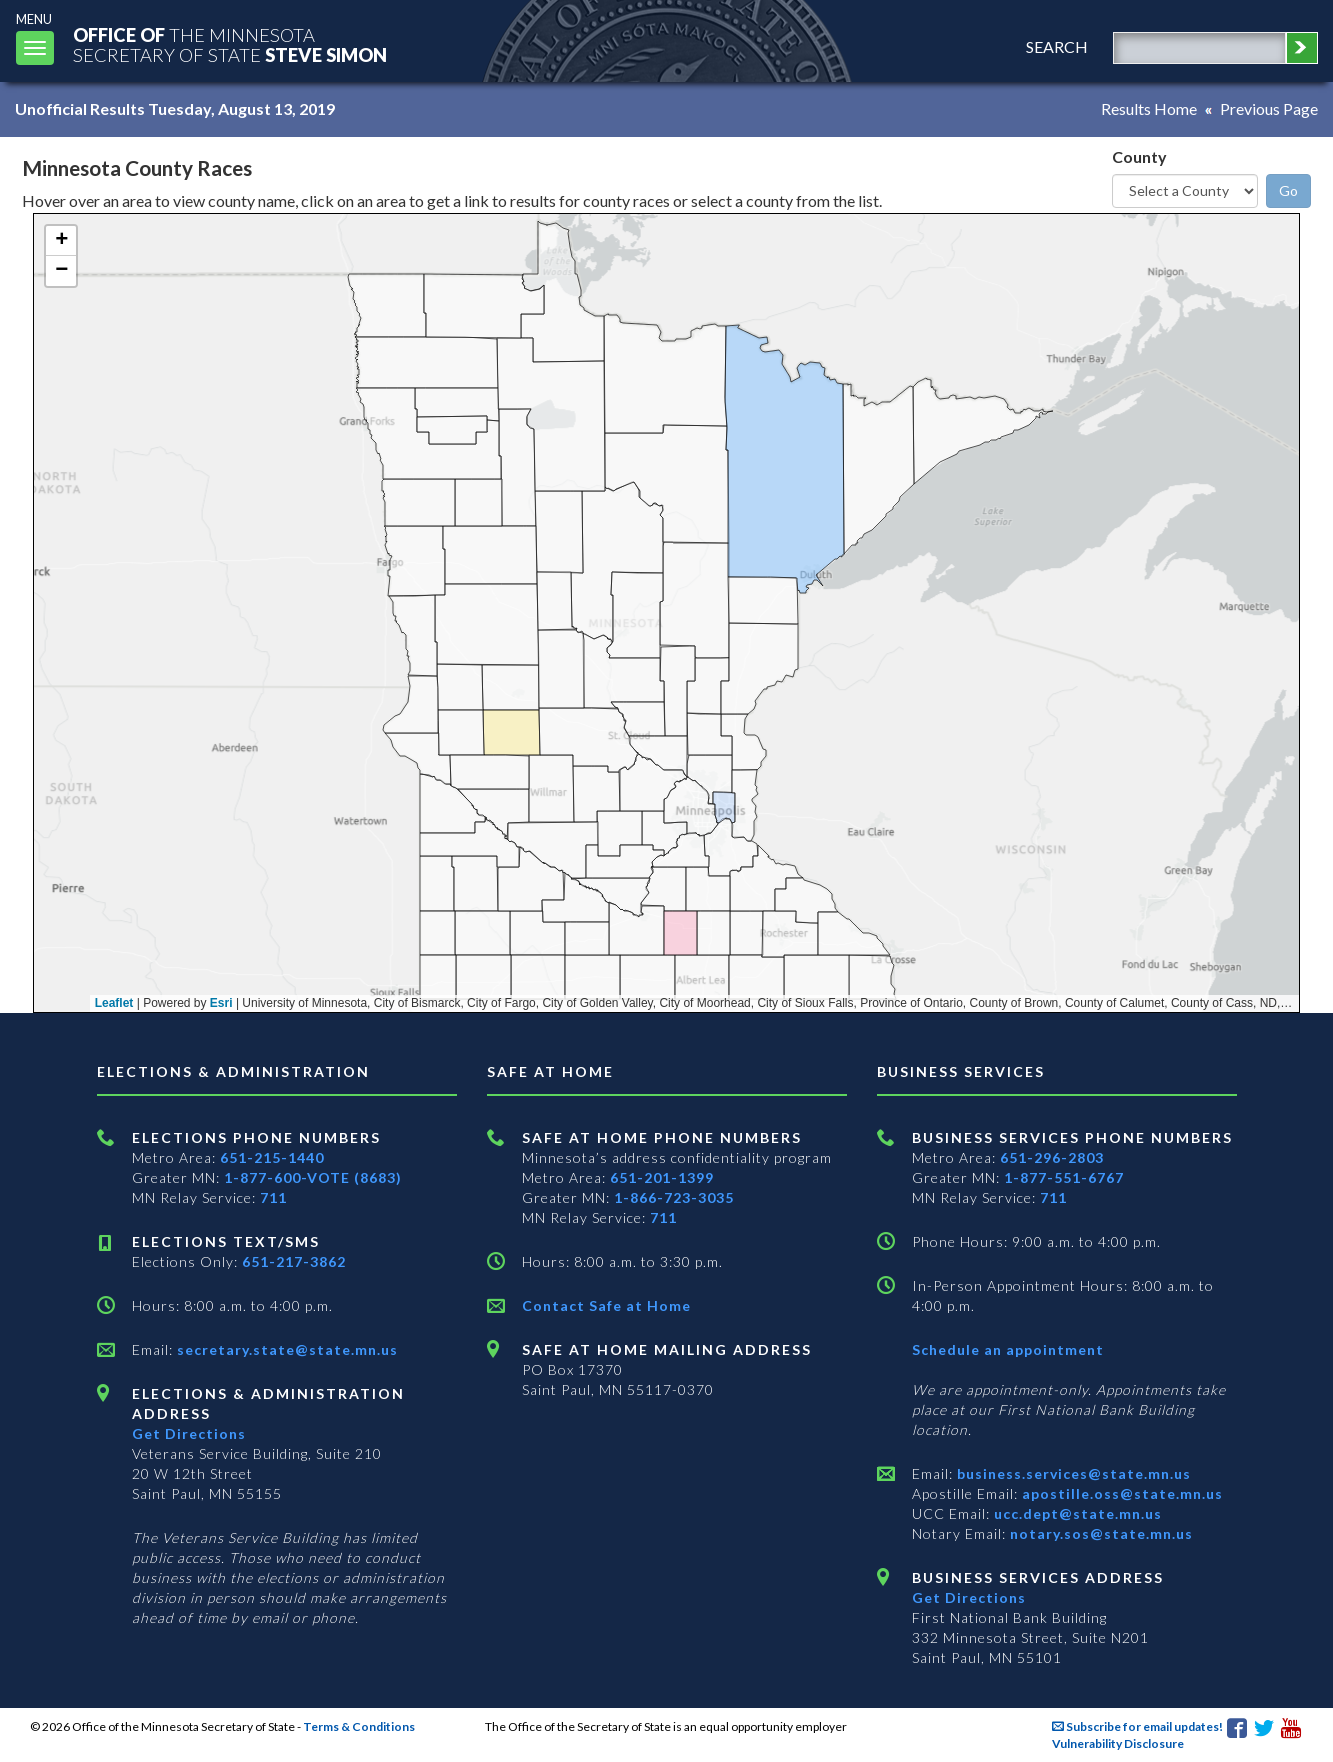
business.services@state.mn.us (1072, 1473)
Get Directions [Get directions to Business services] (969, 1597)
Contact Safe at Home (606, 1305)
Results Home (1149, 108)
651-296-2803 (1052, 1157)
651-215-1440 (272, 1157)
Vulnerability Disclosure (1118, 1743)
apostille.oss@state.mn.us (1120, 1493)
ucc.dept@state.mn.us (1076, 1513)
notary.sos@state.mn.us (1099, 1533)
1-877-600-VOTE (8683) (313, 1177)
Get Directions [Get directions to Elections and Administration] (189, 1433)
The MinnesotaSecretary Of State (230, 44)
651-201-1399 (662, 1177)
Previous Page (1269, 108)
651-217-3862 (294, 1261)
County (1139, 156)
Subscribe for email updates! (1137, 1726)
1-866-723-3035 (674, 1197)
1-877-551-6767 (1064, 1177)
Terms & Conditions (359, 1726)
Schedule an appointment (1008, 1349)
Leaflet (114, 1003)
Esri (221, 1003)
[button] (61, 241)
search (1057, 46)
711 (273, 1197)
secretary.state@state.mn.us (285, 1349)
